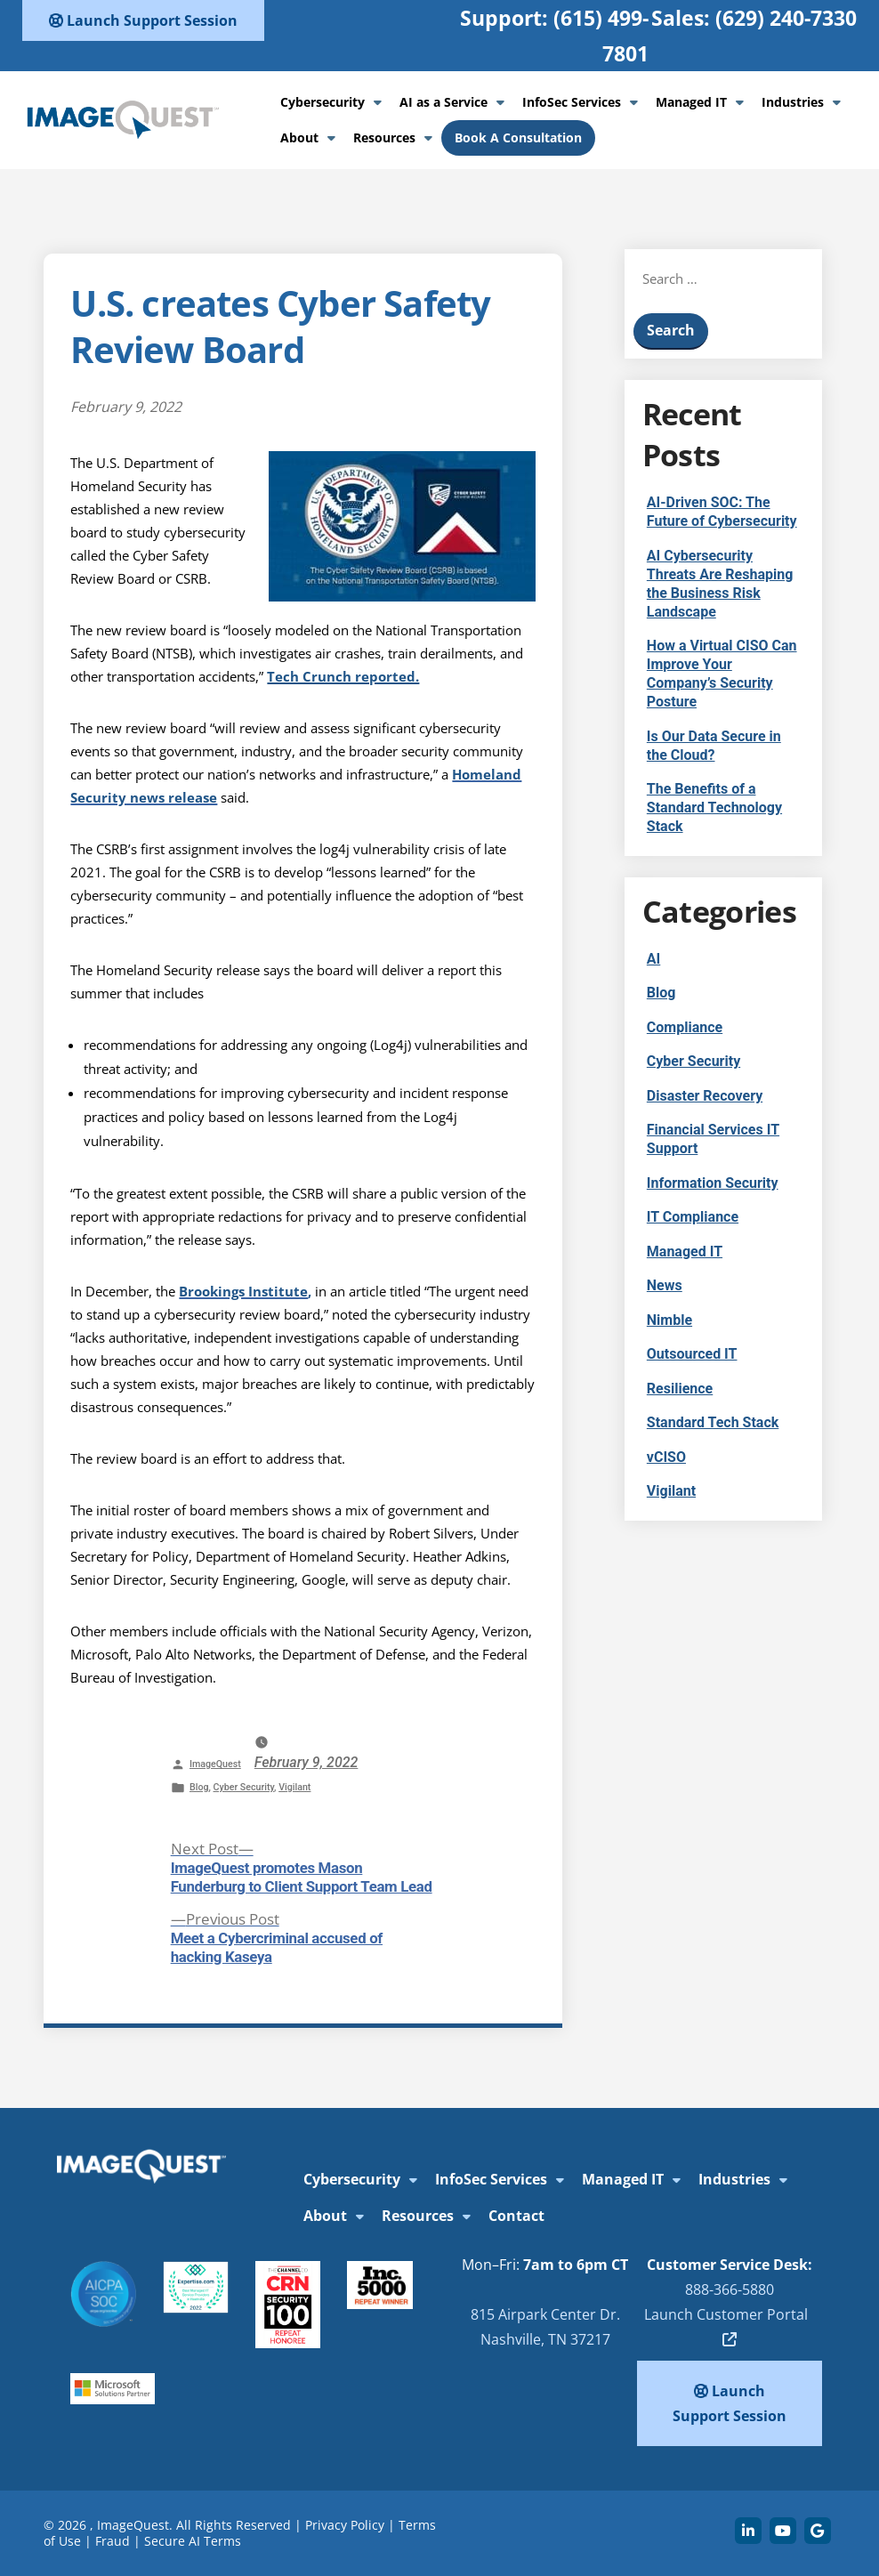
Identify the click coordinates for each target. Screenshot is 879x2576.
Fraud (112, 2540)
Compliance (684, 1027)
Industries (793, 101)
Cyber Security (244, 1787)
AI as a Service (443, 101)
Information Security (712, 1183)
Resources (384, 137)
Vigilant (294, 1787)
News (664, 1285)
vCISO (666, 1457)
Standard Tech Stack (712, 1422)
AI (653, 958)
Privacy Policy (344, 2524)
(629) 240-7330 (786, 18)
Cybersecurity (322, 101)
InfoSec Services (571, 101)
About (299, 137)
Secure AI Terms (192, 2540)
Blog (199, 1787)
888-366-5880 (729, 2289)
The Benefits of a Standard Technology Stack (714, 807)
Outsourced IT (692, 1353)
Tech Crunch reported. (343, 676)
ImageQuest (215, 1764)
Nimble (669, 1320)
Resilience (680, 1388)
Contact (516, 2215)
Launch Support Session (143, 20)
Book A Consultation (518, 137)
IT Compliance (692, 1216)
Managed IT (691, 101)
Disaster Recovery (704, 1095)
